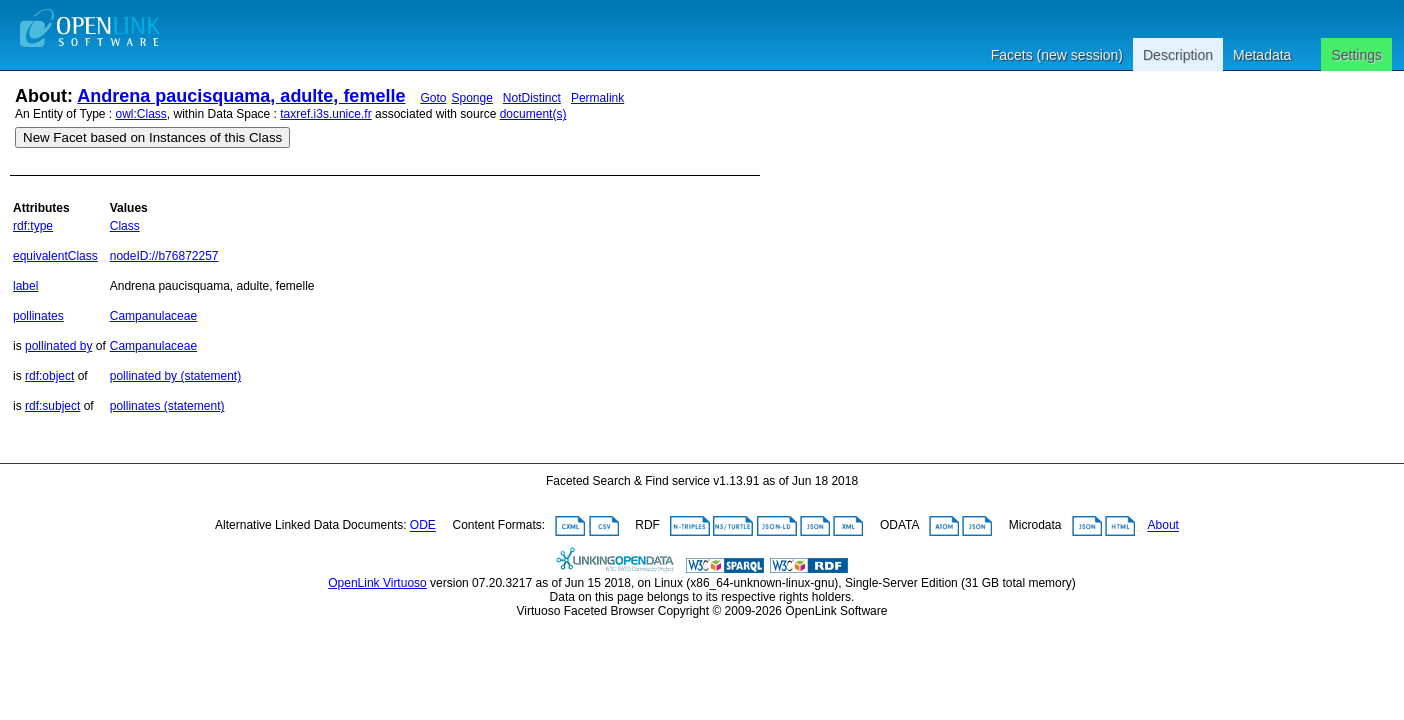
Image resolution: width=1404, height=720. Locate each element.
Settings (1356, 55)
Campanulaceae (153, 316)
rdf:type (33, 226)
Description (1178, 55)
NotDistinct (532, 98)
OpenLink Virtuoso (377, 583)
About (1163, 526)
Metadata (1262, 55)
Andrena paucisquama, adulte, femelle (241, 96)
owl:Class (141, 114)
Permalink (597, 98)
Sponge (471, 98)
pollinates (38, 316)
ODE (423, 526)
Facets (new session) (1057, 55)
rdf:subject (52, 406)
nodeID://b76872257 (164, 256)
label (25, 286)
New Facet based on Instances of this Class (152, 137)
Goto (433, 98)
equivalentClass (55, 256)
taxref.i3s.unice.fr (325, 114)
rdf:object (49, 376)
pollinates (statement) (167, 406)
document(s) (533, 114)
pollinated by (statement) (175, 376)
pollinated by (58, 346)
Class (125, 226)
